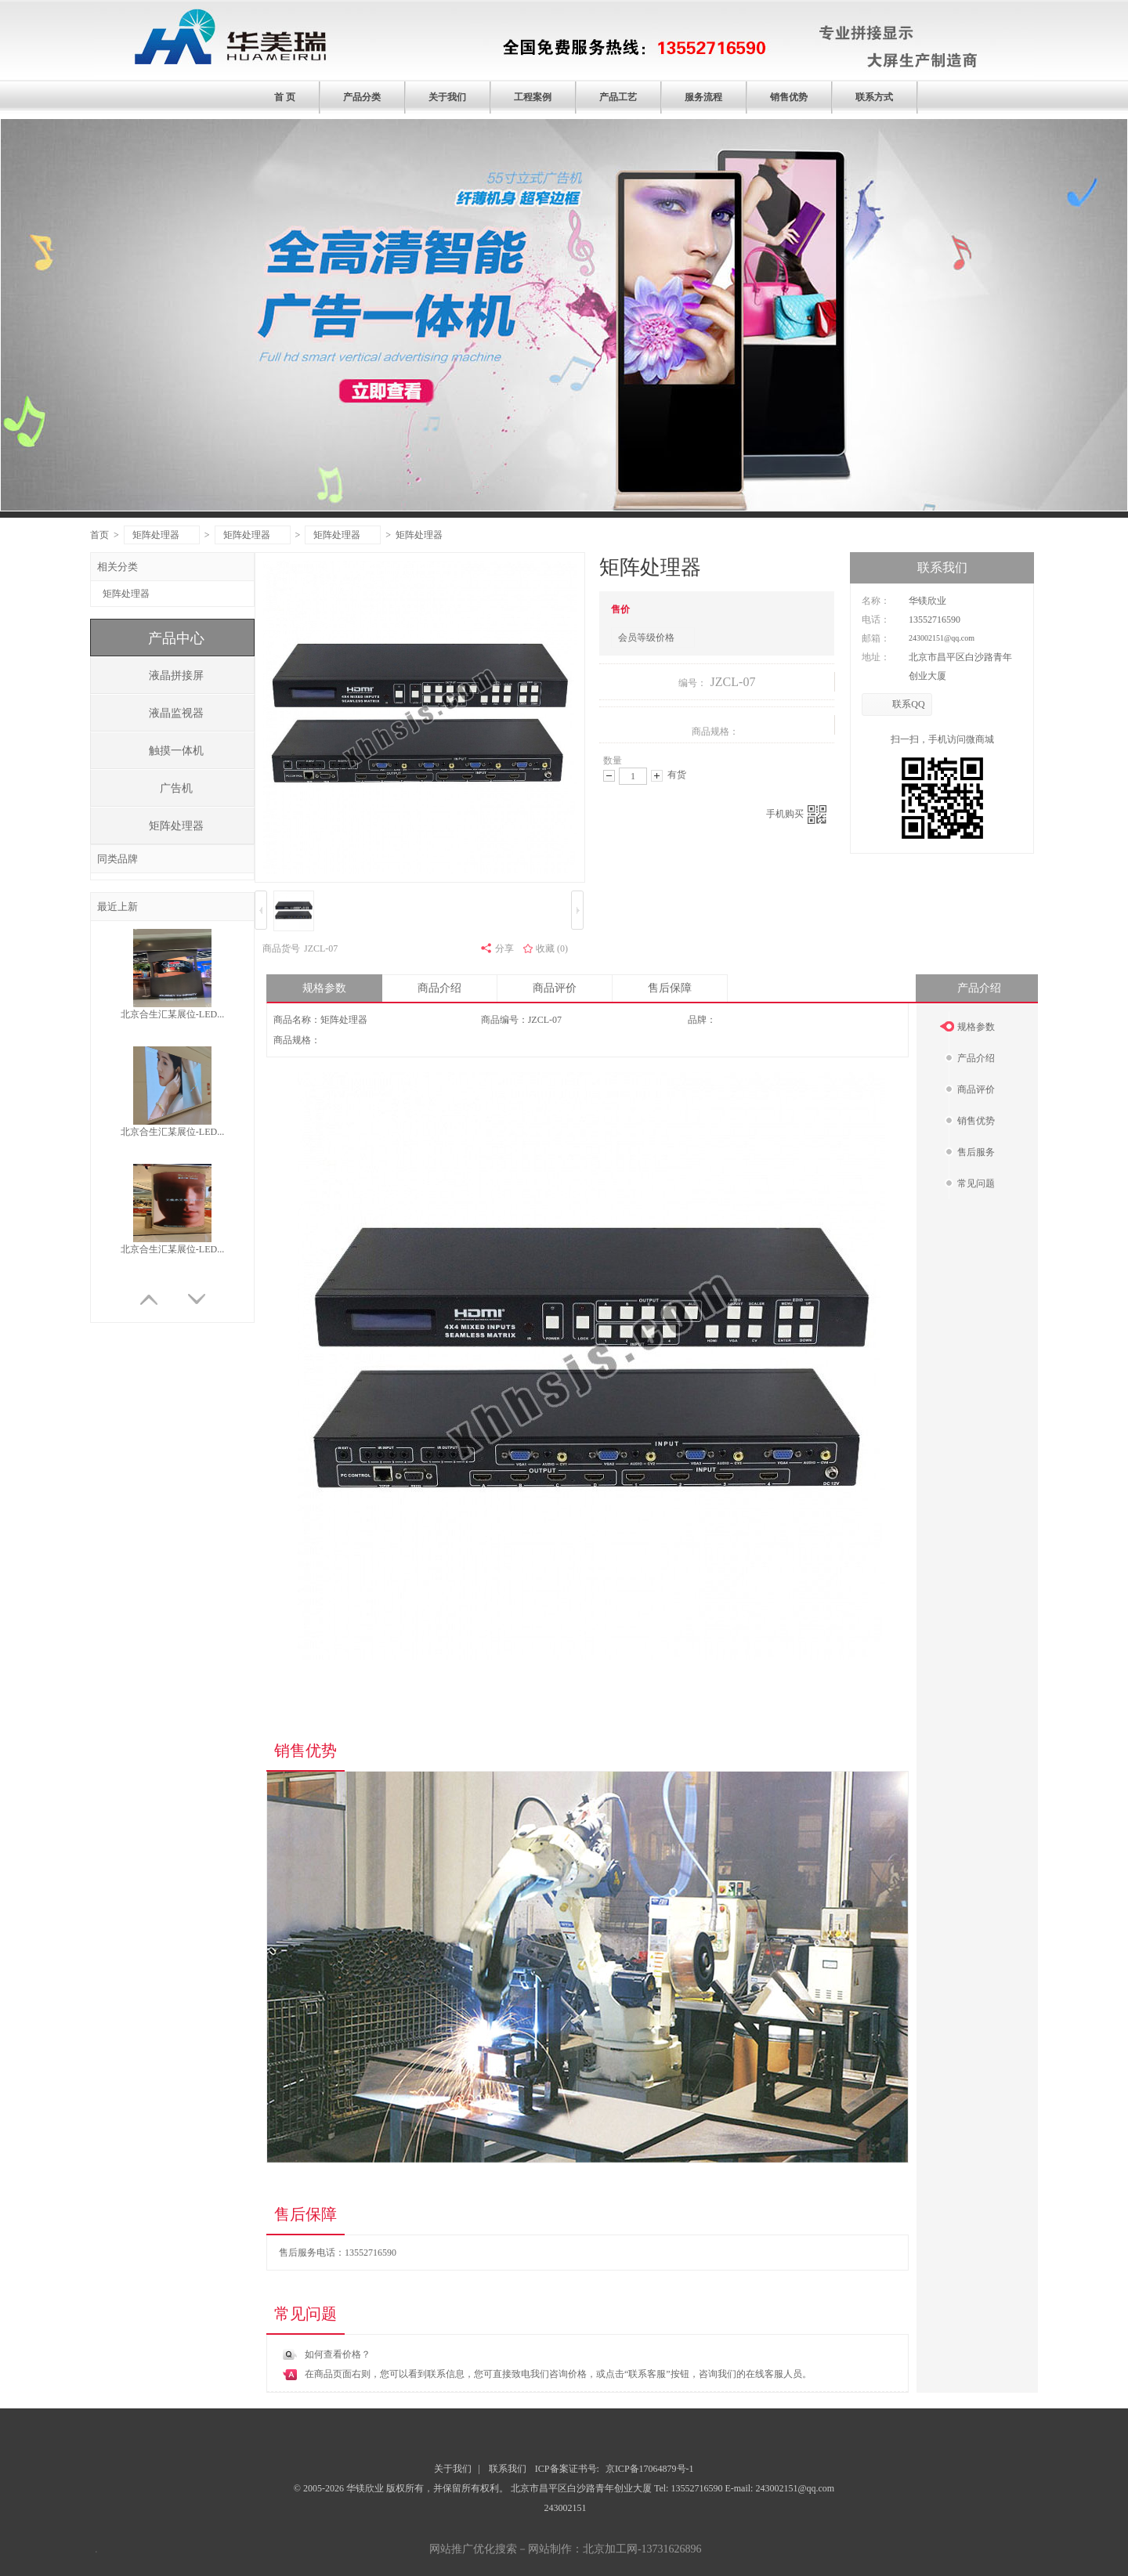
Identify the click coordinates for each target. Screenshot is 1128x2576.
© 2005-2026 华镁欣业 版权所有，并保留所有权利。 (401, 2488)
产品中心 (176, 638)
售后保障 (670, 988)
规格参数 (324, 988)
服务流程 (703, 97)
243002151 (564, 2507)
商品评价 (555, 988)
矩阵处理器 (162, 534)
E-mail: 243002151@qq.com (779, 2488)
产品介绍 (979, 988)
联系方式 (874, 97)
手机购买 (796, 814)
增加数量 (657, 776)
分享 (504, 948)
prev (106, 322)
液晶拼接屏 (176, 675)
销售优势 (789, 97)
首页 (99, 534)
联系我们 (507, 2468)
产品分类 (362, 97)
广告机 (176, 788)
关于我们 (447, 97)
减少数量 (609, 776)
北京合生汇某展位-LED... (172, 1014)
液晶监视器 (176, 713)
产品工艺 (618, 97)
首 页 (284, 97)
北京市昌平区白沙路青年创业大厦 (582, 2488)
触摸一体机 (176, 751)
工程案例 (532, 97)
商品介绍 (439, 988)
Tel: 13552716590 (689, 2488)
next (1022, 322)
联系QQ (908, 704)
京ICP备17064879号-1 (650, 2468)
